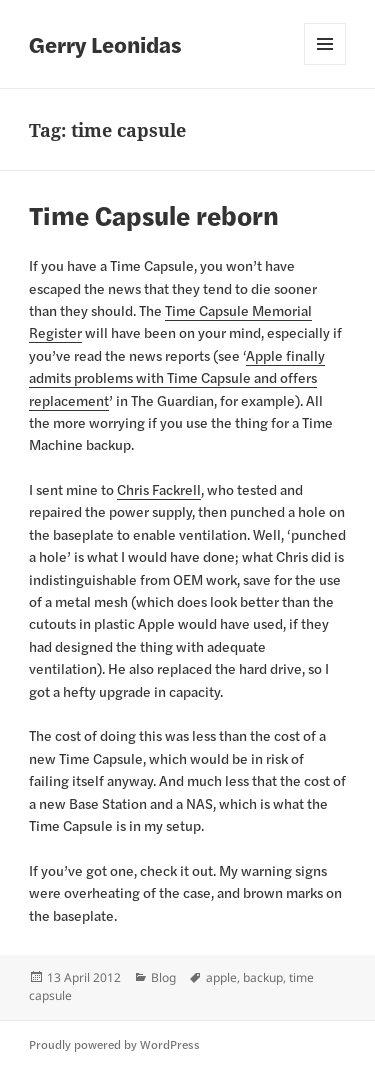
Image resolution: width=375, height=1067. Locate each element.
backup (263, 977)
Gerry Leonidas (105, 44)
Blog (163, 977)
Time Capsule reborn (154, 214)
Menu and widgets (325, 44)
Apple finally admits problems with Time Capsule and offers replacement (177, 377)
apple (221, 977)
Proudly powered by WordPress (114, 1044)
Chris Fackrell (159, 489)
